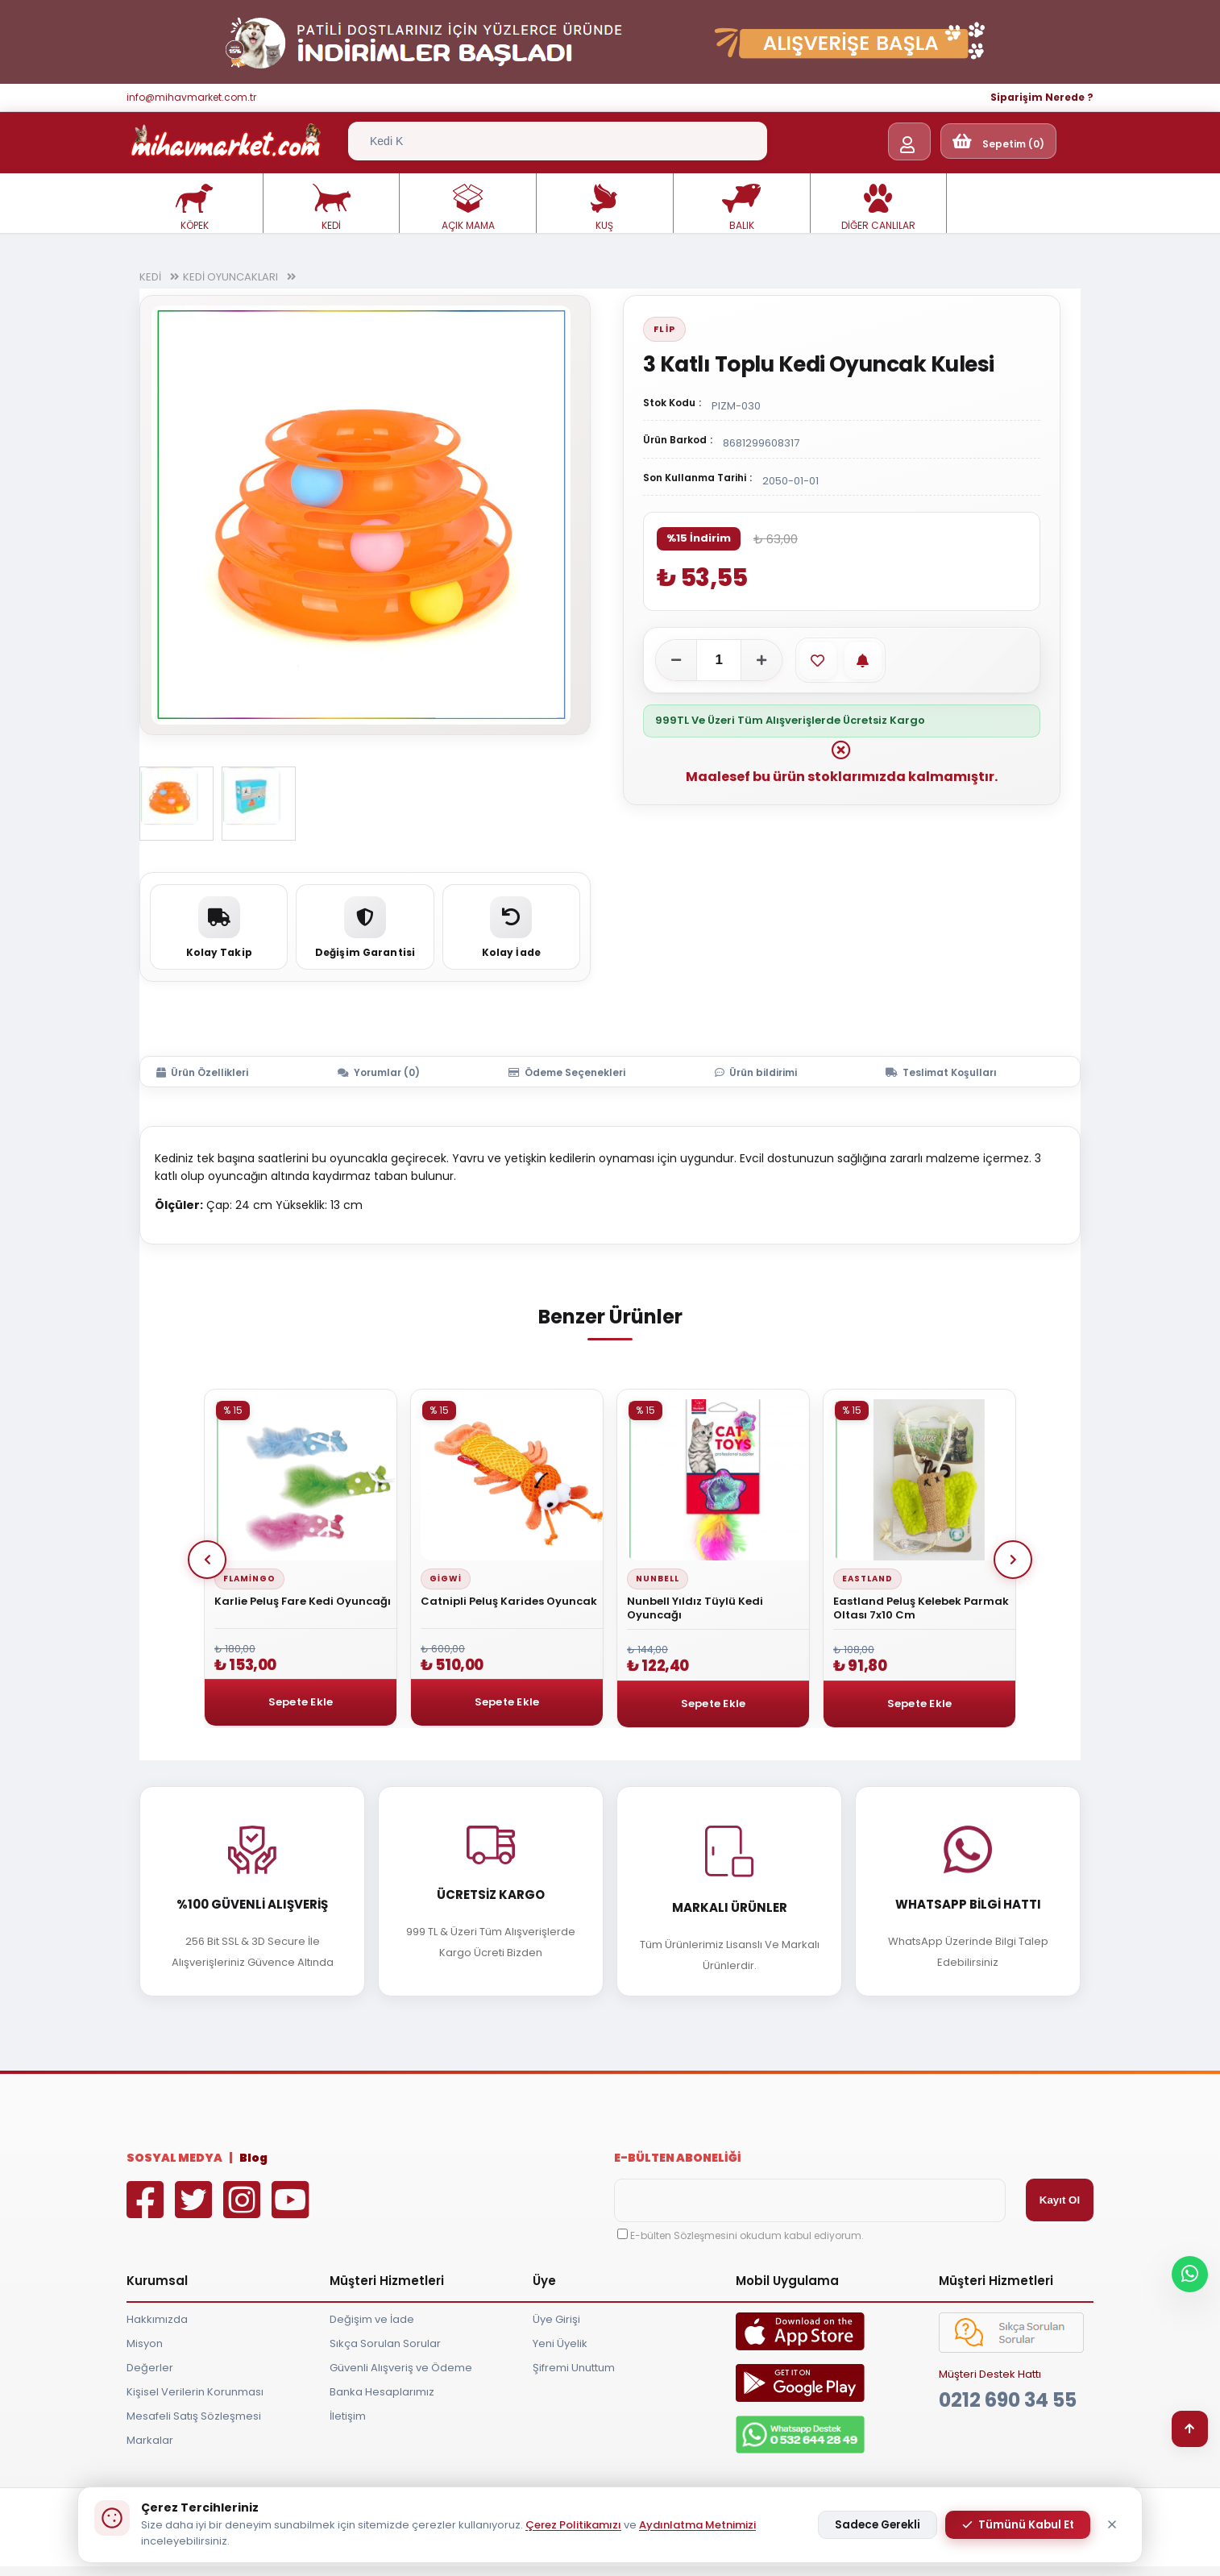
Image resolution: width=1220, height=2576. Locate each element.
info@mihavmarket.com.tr (191, 97)
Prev (207, 1559)
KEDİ (331, 208)
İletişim (348, 2416)
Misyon (145, 2343)
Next (1013, 1559)
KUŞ (604, 208)
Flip (664, 328)
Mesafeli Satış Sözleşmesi (194, 2416)
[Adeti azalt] (676, 660)
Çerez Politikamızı (573, 2524)
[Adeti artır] (761, 660)
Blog (253, 2158)
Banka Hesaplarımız (382, 2391)
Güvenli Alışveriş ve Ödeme (401, 2367)
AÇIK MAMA (468, 208)
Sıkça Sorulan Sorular (385, 2343)
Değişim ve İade (372, 2319)
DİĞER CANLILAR (878, 208)
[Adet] (718, 660)
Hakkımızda (157, 2319)
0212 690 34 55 (1008, 2399)
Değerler (150, 2367)
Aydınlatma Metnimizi (697, 2524)
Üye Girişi (556, 2319)
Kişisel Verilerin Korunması (195, 2391)
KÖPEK (194, 208)
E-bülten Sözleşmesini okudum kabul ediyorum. (747, 2235)
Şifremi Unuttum (574, 2367)
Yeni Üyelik (560, 2343)
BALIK (741, 208)
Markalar (150, 2440)
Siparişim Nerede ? (1041, 97)
